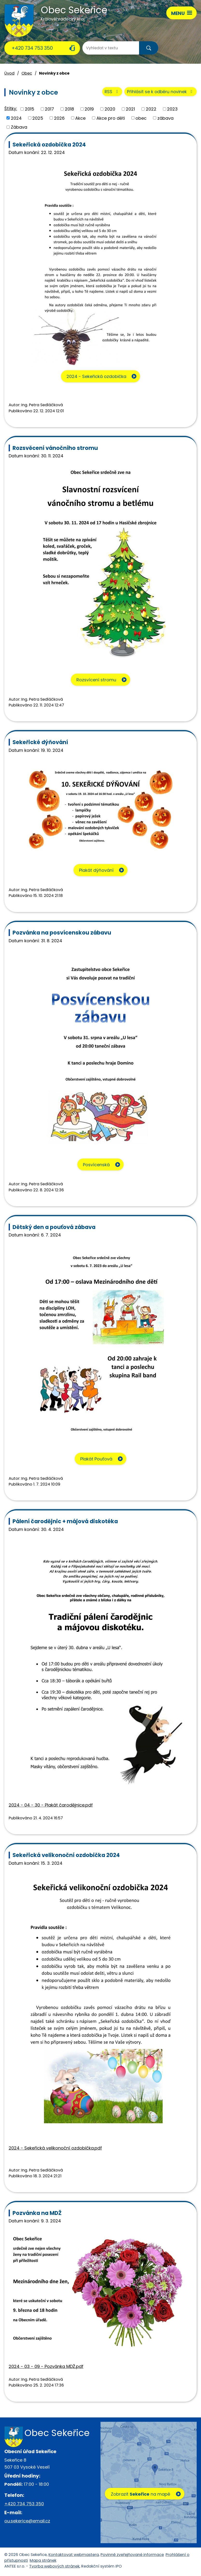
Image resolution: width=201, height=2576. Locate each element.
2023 (172, 110)
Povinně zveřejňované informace (132, 2557)
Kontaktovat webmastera (73, 2557)
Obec (26, 73)
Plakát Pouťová (95, 1461)
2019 (89, 110)
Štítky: (10, 109)
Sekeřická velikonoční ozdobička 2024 (66, 1857)
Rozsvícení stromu (95, 681)
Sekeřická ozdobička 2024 (49, 145)
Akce (80, 119)
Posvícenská (95, 1166)
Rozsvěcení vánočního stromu (55, 449)
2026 (59, 119)
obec (141, 119)
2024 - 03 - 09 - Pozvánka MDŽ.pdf (46, 2368)
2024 (16, 119)
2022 (151, 110)
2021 (130, 110)
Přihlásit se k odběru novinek (160, 93)
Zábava (19, 128)
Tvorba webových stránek (54, 2568)
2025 (37, 119)
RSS (111, 93)
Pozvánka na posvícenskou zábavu (62, 934)
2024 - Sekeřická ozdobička (95, 378)
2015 (29, 110)
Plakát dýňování (95, 872)
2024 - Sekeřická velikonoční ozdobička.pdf (55, 2150)
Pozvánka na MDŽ (37, 2215)
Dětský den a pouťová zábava (54, 1229)
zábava (165, 119)
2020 (110, 110)
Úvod (9, 73)
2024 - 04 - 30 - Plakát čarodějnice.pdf (51, 1807)
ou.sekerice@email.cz (27, 2523)
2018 (69, 110)
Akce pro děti (110, 119)
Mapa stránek (43, 2562)
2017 (49, 110)
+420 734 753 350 (32, 48)
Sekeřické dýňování (40, 743)
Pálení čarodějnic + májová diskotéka (65, 1523)
